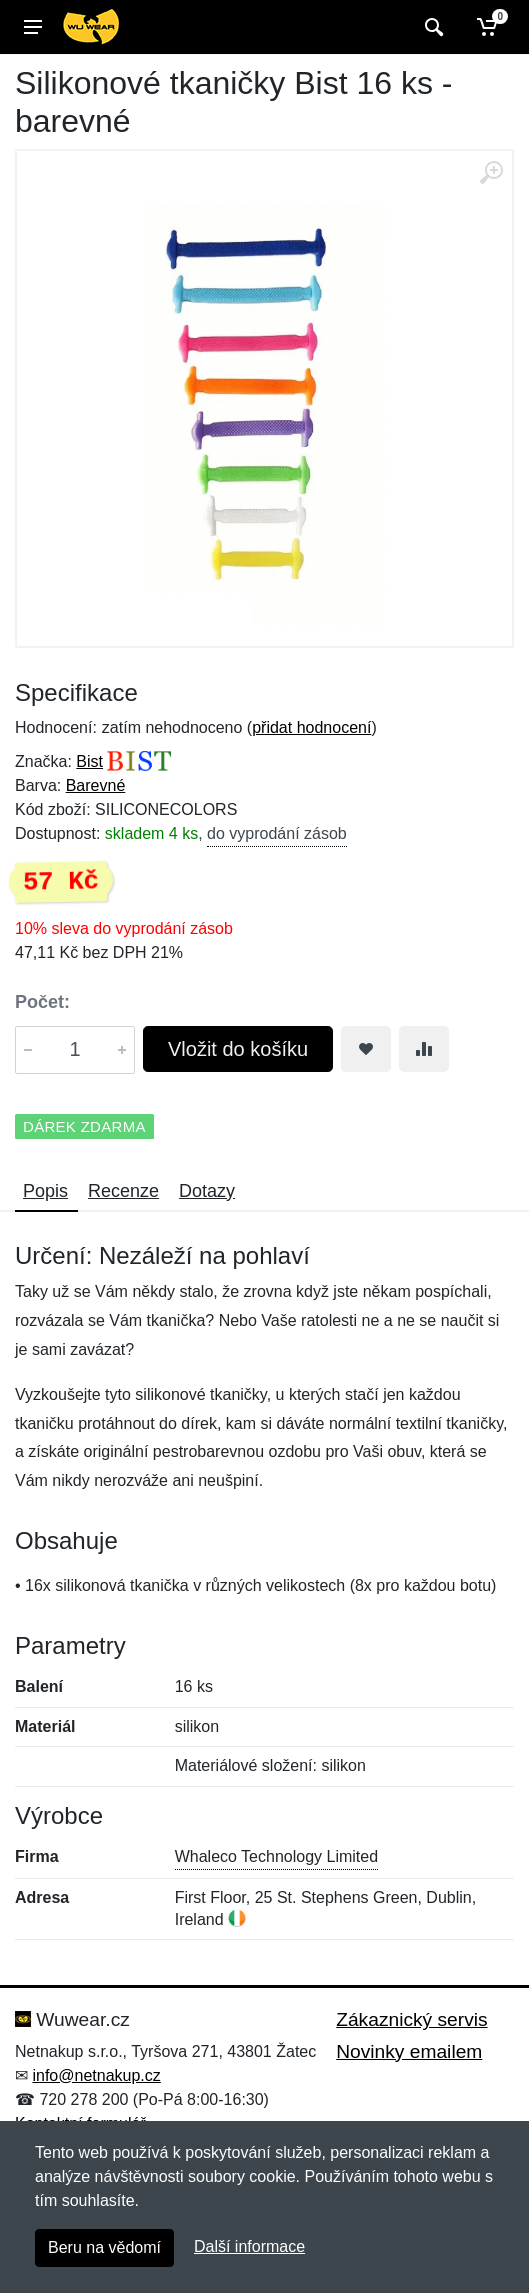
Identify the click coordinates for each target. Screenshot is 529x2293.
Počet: (42, 1002)
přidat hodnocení (311, 727)
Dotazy (207, 1191)
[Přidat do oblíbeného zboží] (366, 1049)
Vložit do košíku (238, 1049)
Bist (89, 761)
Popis (45, 1191)
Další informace (249, 2246)
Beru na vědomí (104, 2247)
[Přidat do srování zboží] (424, 1049)
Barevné (96, 785)
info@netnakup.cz (96, 2075)
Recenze (123, 1191)
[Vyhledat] (431, 27)
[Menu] (33, 27)
